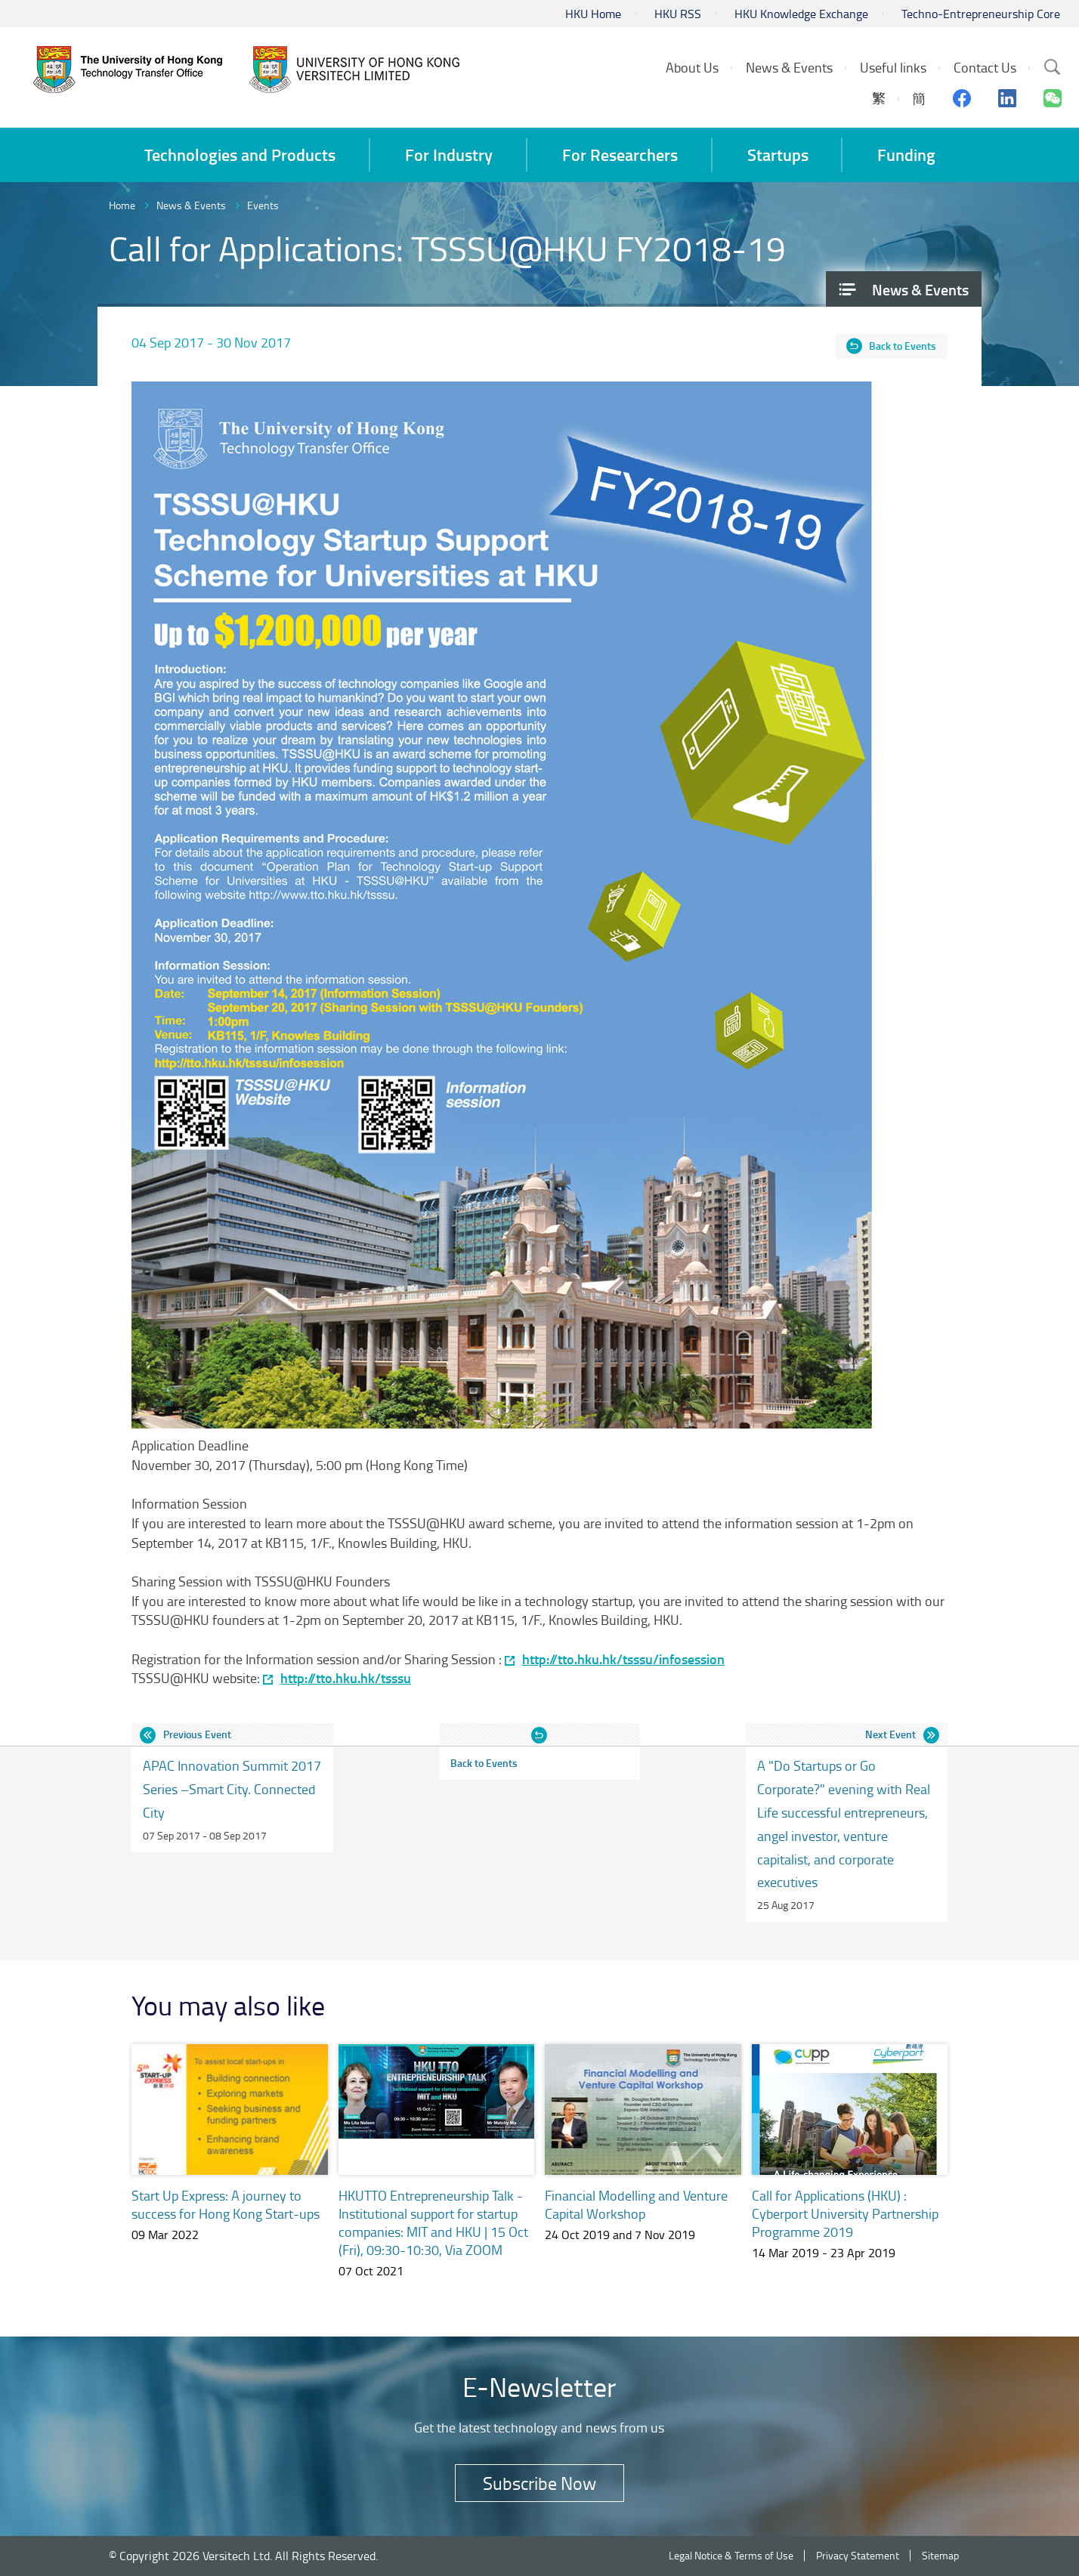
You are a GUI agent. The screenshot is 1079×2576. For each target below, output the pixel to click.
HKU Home (593, 13)
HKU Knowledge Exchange (801, 13)
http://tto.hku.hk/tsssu (345, 1678)
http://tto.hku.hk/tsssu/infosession (623, 1659)
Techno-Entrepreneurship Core (980, 13)
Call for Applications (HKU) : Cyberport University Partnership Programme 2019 (845, 2213)
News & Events (191, 205)
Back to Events (902, 345)
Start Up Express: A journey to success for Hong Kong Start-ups (225, 2204)
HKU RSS (677, 13)
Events (263, 205)
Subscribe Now (539, 2482)
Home (122, 205)
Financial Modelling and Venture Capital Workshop (636, 2204)
